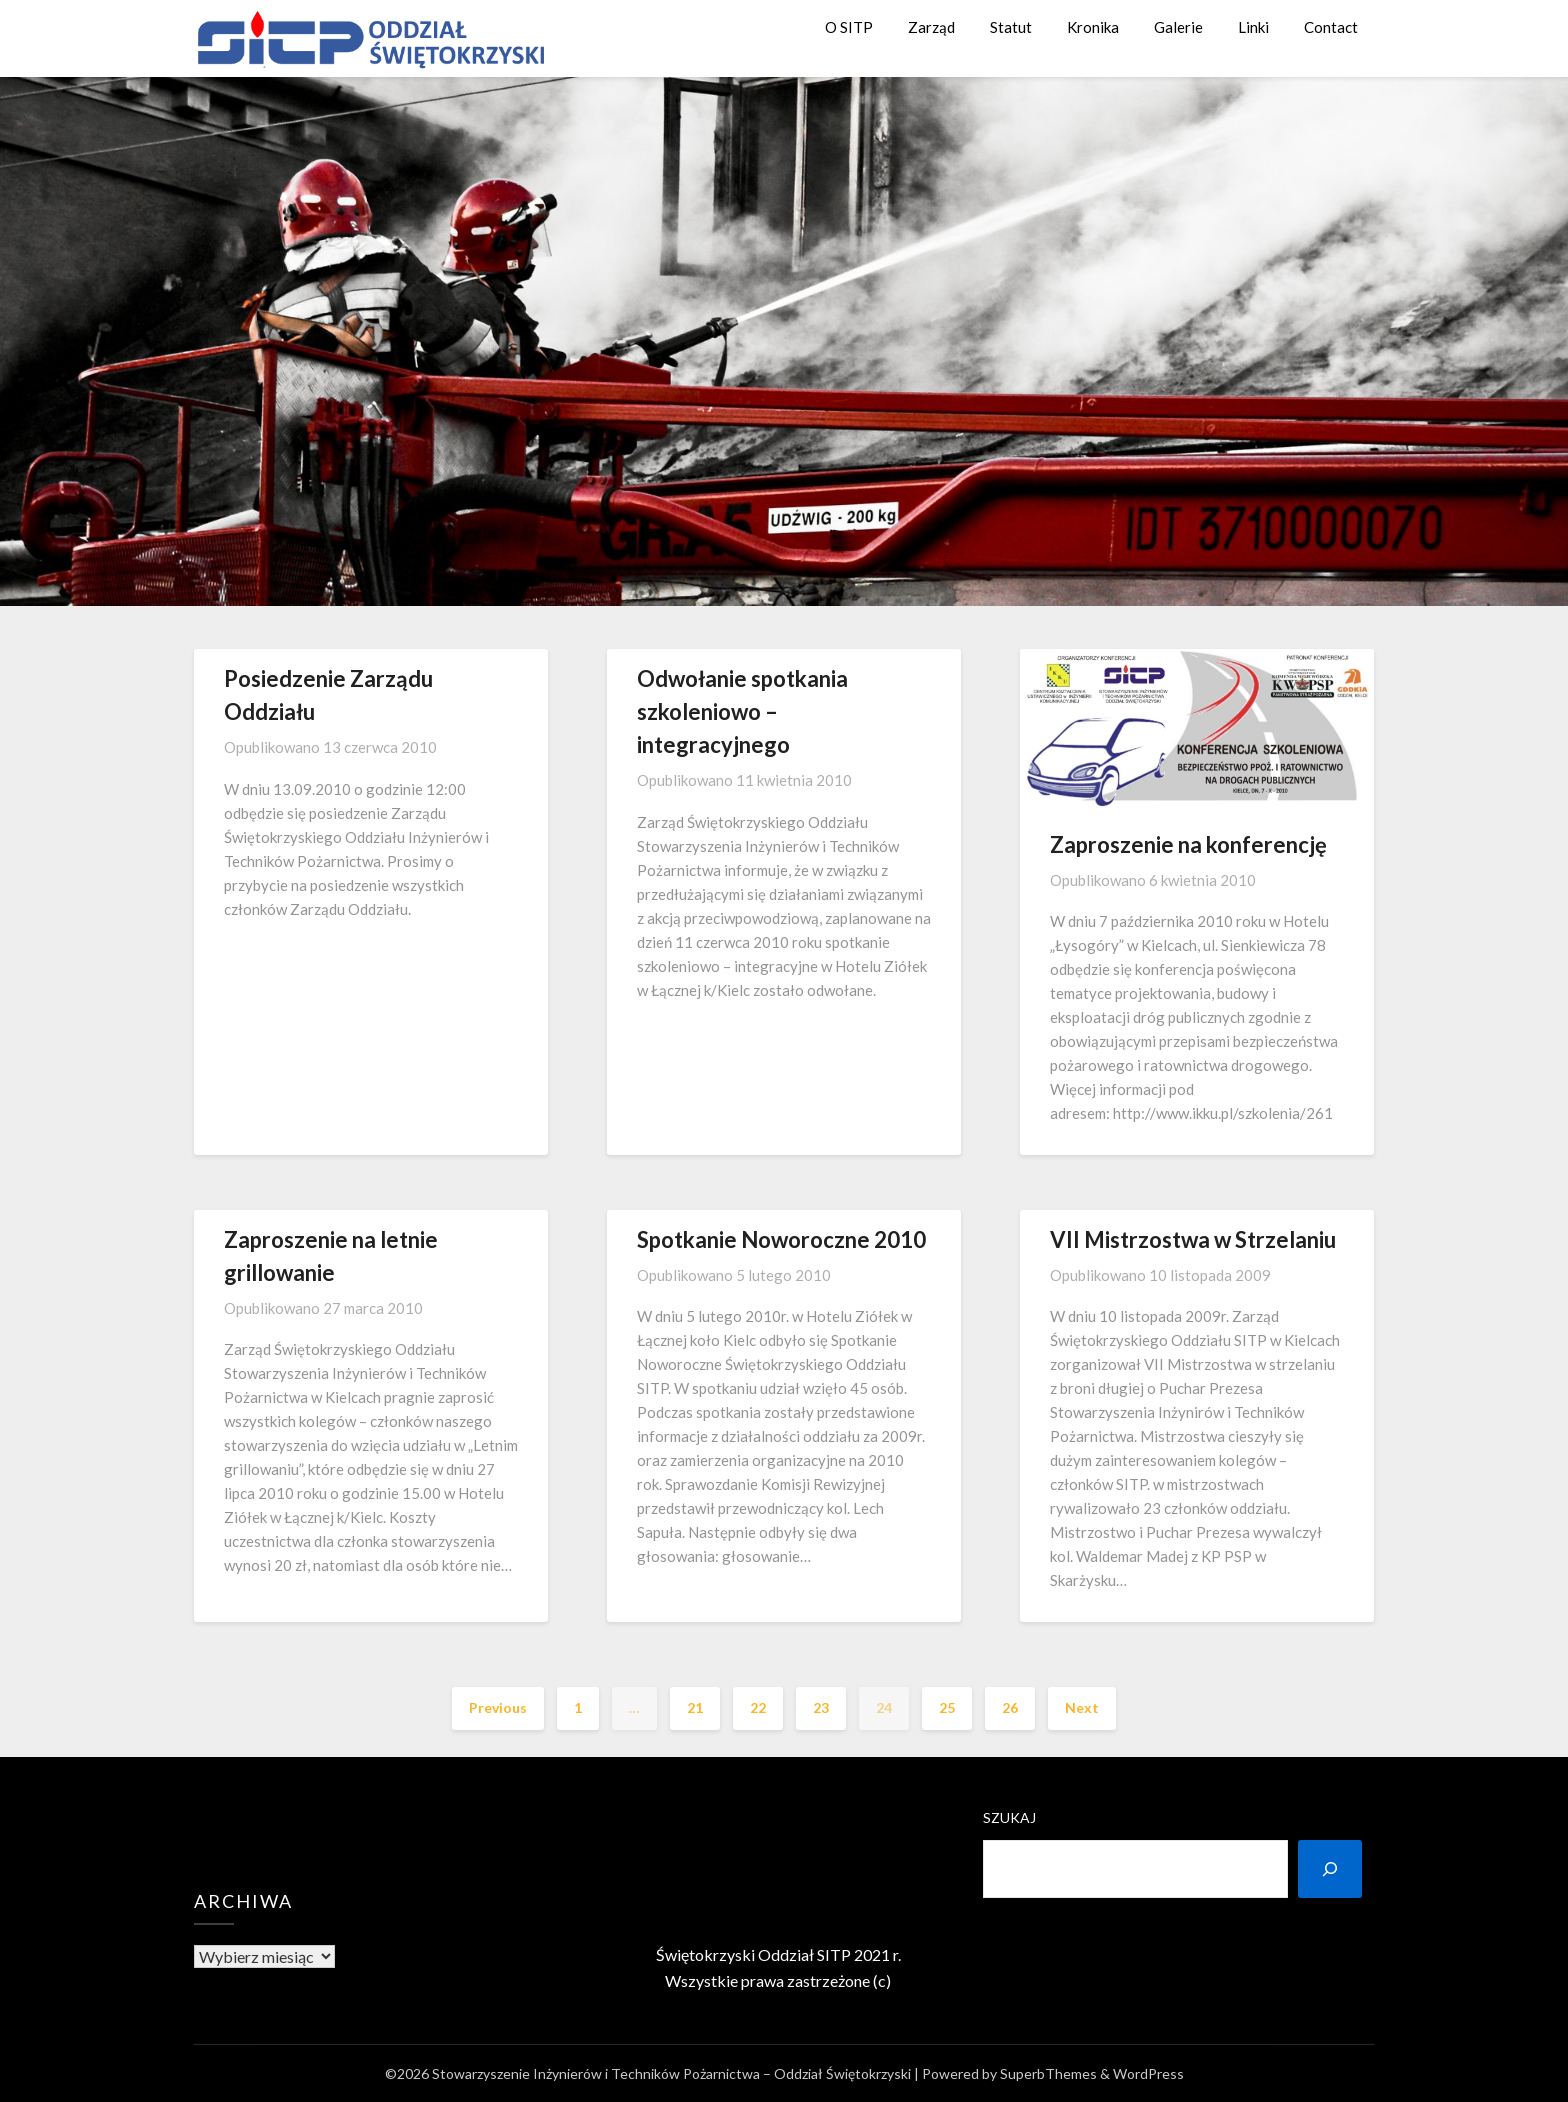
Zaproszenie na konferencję (1188, 844)
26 (1010, 1707)
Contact (1331, 27)
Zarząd (931, 27)
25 (947, 1707)
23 (821, 1707)
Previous (498, 1707)
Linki (1253, 27)
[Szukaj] (1330, 1869)
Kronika (1093, 27)
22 (758, 1707)
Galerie (1178, 27)
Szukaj (1009, 1817)
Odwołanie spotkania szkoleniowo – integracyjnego (742, 711)
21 (695, 1707)
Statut (1011, 27)
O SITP (849, 27)
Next (1082, 1707)
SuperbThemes (1048, 2073)
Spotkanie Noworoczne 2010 (781, 1239)
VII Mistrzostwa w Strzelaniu (1193, 1239)
